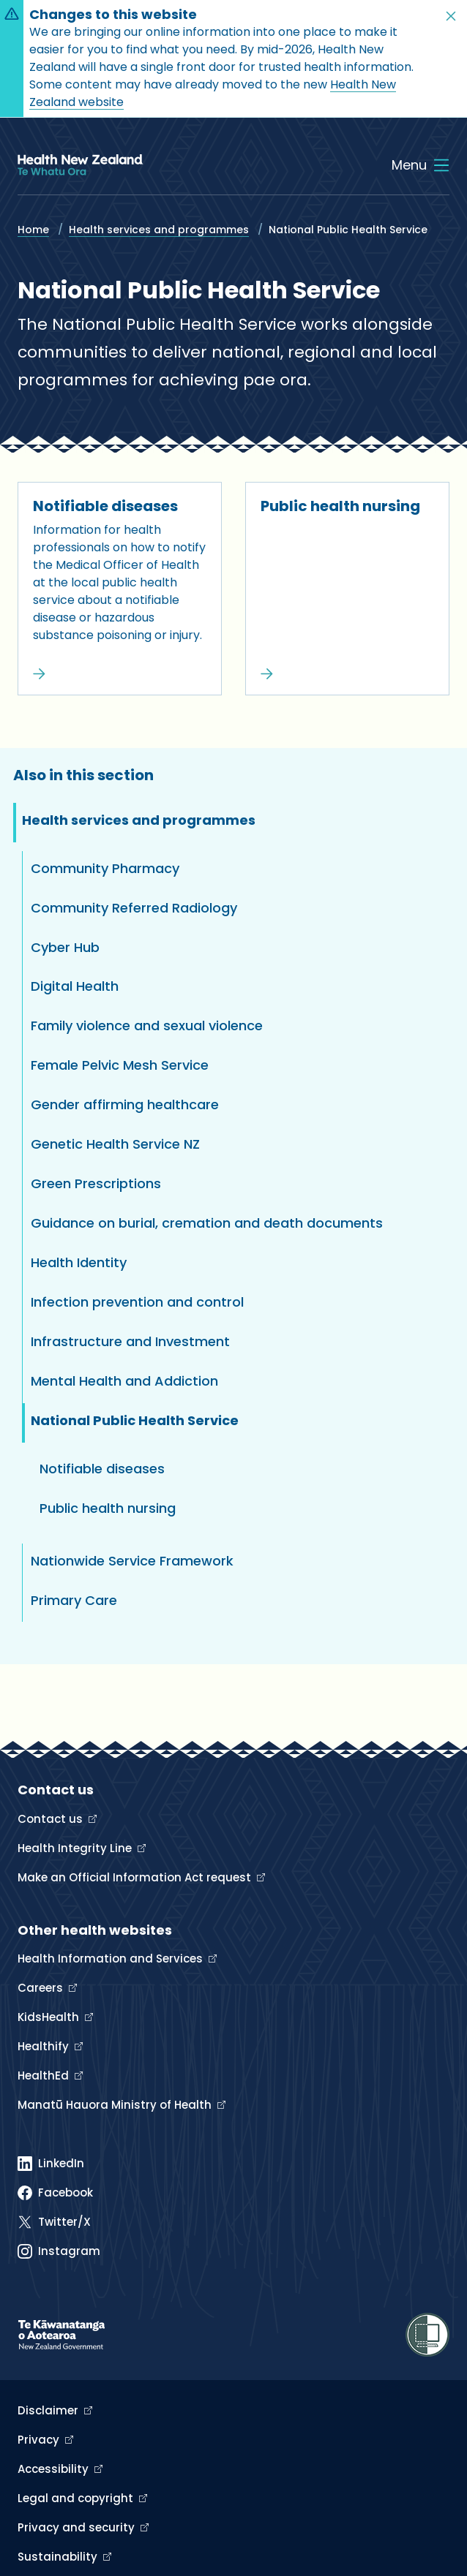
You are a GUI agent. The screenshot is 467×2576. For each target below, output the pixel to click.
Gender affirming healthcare (125, 1104)
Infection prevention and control (137, 1302)
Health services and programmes (159, 229)
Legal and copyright (77, 2498)
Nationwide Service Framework (132, 1561)
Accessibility (54, 2469)
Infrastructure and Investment (130, 1341)
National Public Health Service (135, 1420)
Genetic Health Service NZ (115, 1144)
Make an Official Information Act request (136, 1877)
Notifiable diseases (105, 506)
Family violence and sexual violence (147, 1025)
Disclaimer (49, 2410)
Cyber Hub (65, 947)
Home (33, 229)
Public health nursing (340, 506)
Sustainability (59, 2556)
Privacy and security (78, 2527)
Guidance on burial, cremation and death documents (207, 1223)
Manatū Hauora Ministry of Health (116, 2104)
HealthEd (45, 2075)
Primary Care (74, 1600)
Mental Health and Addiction (124, 1381)
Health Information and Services (112, 1958)
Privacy (40, 2439)
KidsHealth (50, 2017)
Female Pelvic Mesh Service (120, 1065)
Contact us (52, 1819)
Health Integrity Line (76, 1848)
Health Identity (79, 1262)
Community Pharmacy (105, 868)
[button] (451, 16)
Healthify (45, 2046)
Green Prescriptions (96, 1183)
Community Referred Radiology (134, 908)
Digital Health (75, 986)
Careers (42, 1987)
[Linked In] (51, 2163)
